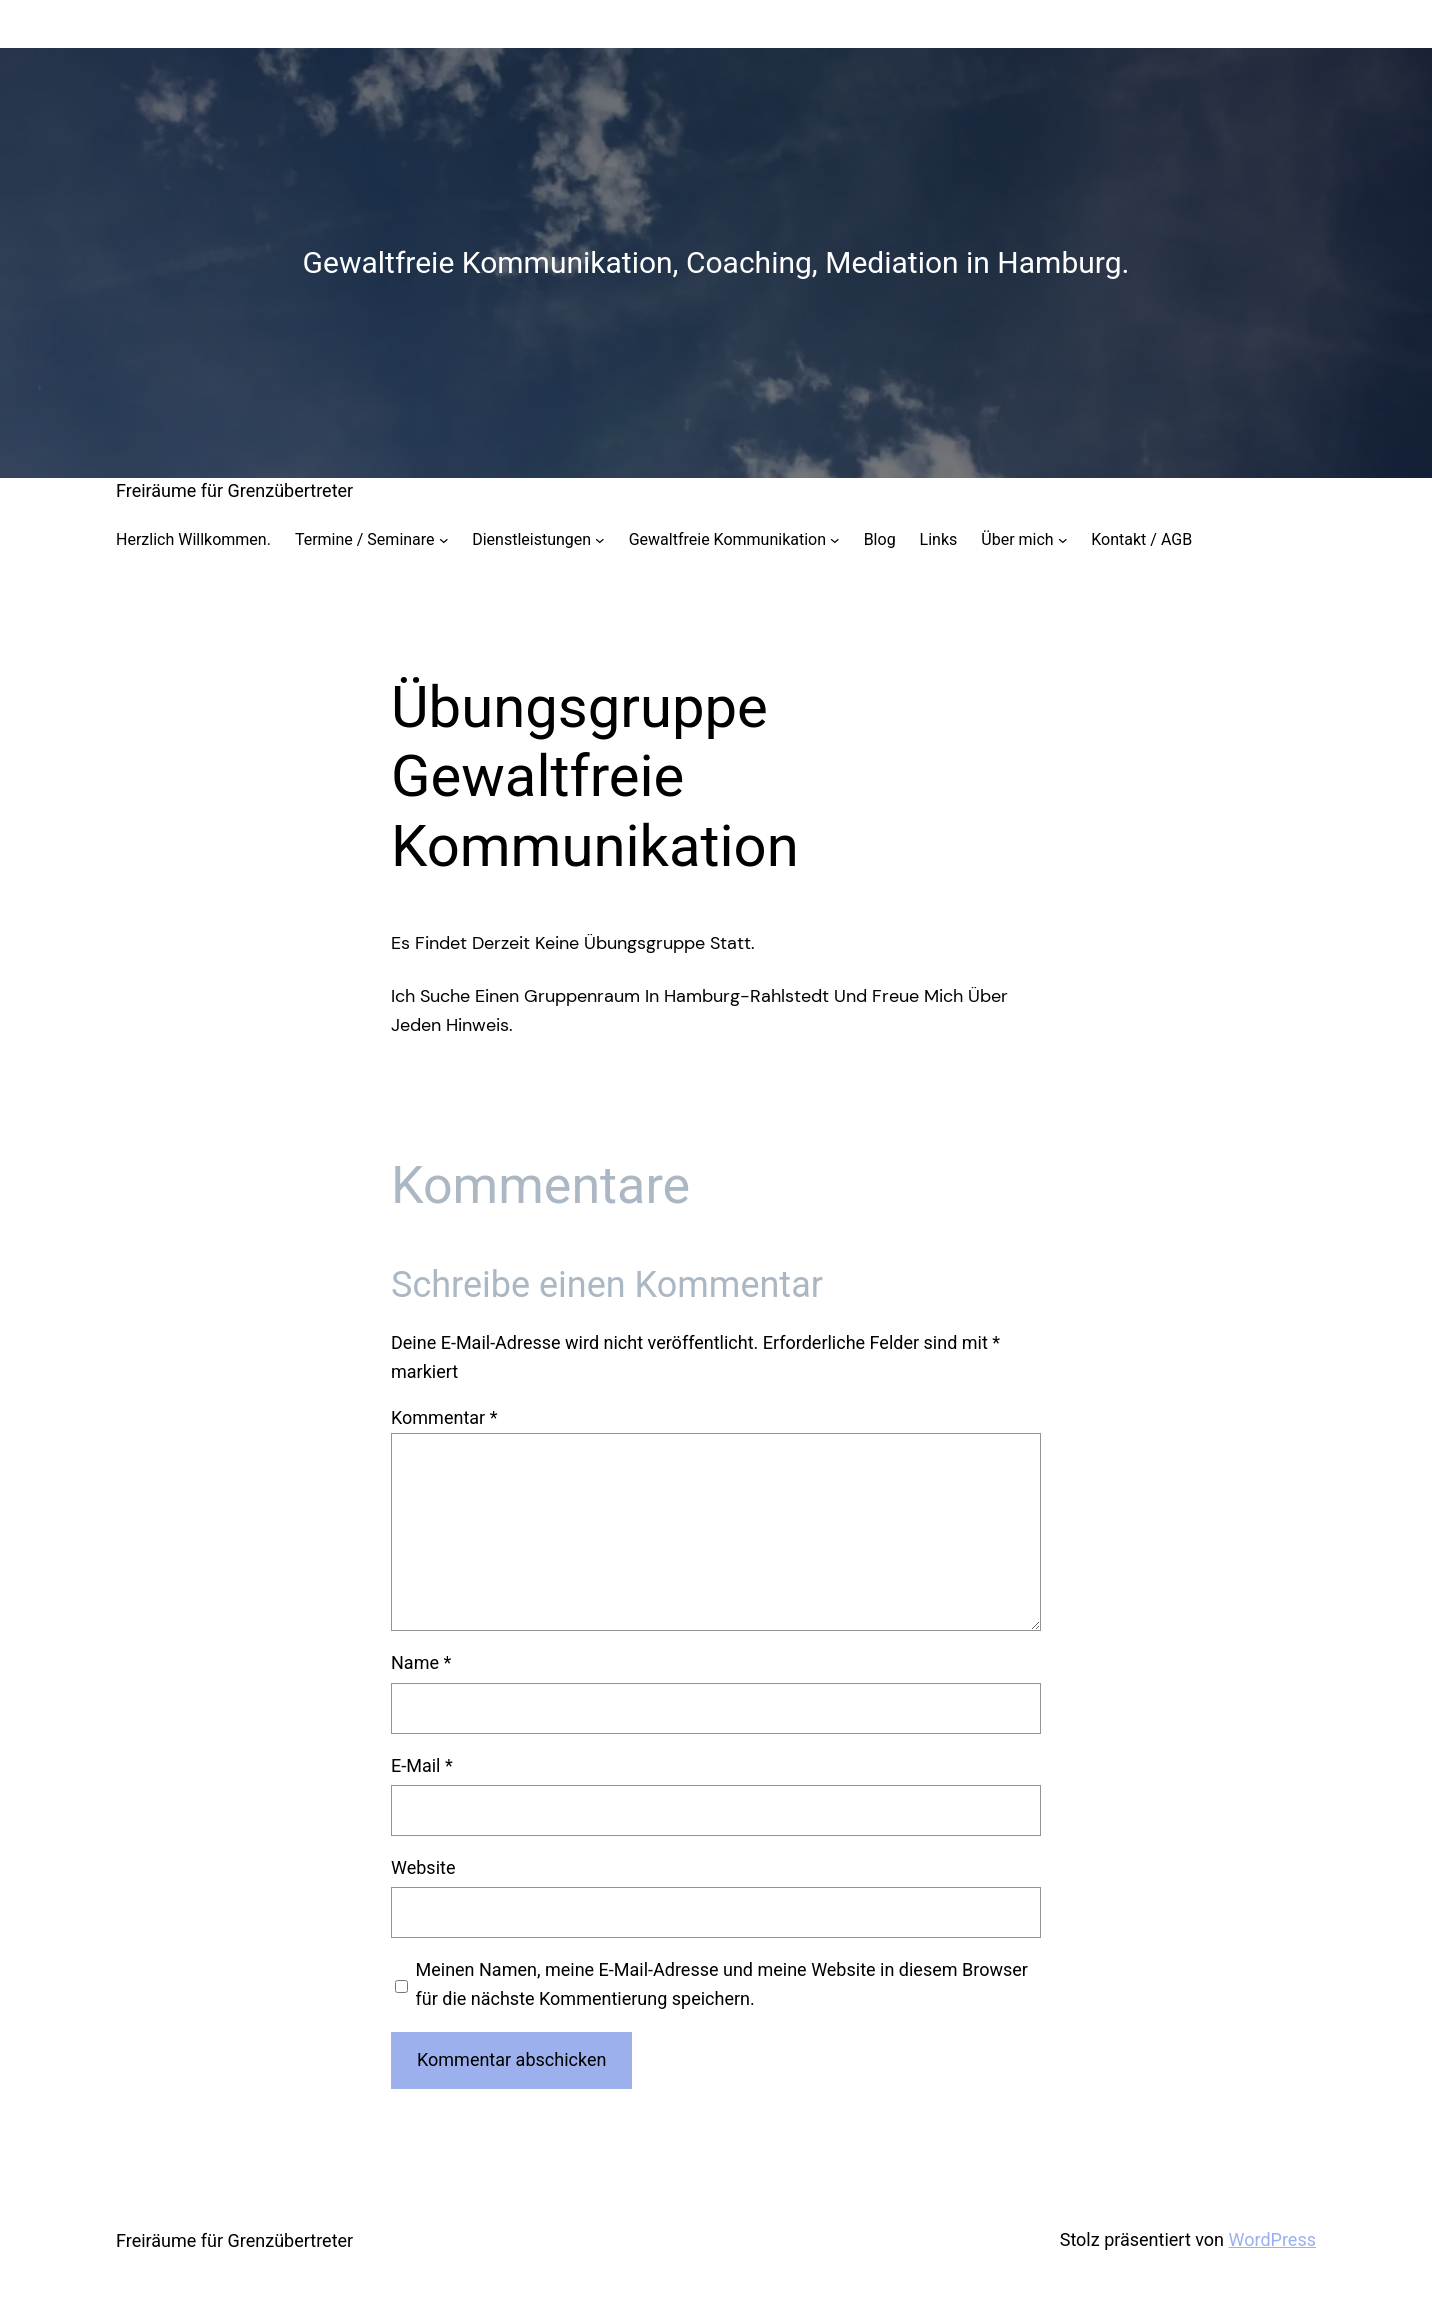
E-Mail (422, 1765)
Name (421, 1662)
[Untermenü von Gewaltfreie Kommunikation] (835, 540)
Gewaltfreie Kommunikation (727, 539)
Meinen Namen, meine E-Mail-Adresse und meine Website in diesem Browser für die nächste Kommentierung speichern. (722, 1984)
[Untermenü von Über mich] (1063, 540)
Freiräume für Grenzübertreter (234, 490)
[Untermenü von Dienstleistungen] (600, 540)
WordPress (1272, 2239)
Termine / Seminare (365, 539)
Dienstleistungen (531, 539)
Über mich (1017, 539)
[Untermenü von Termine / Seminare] (444, 540)
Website (423, 1867)
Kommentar (444, 1417)
